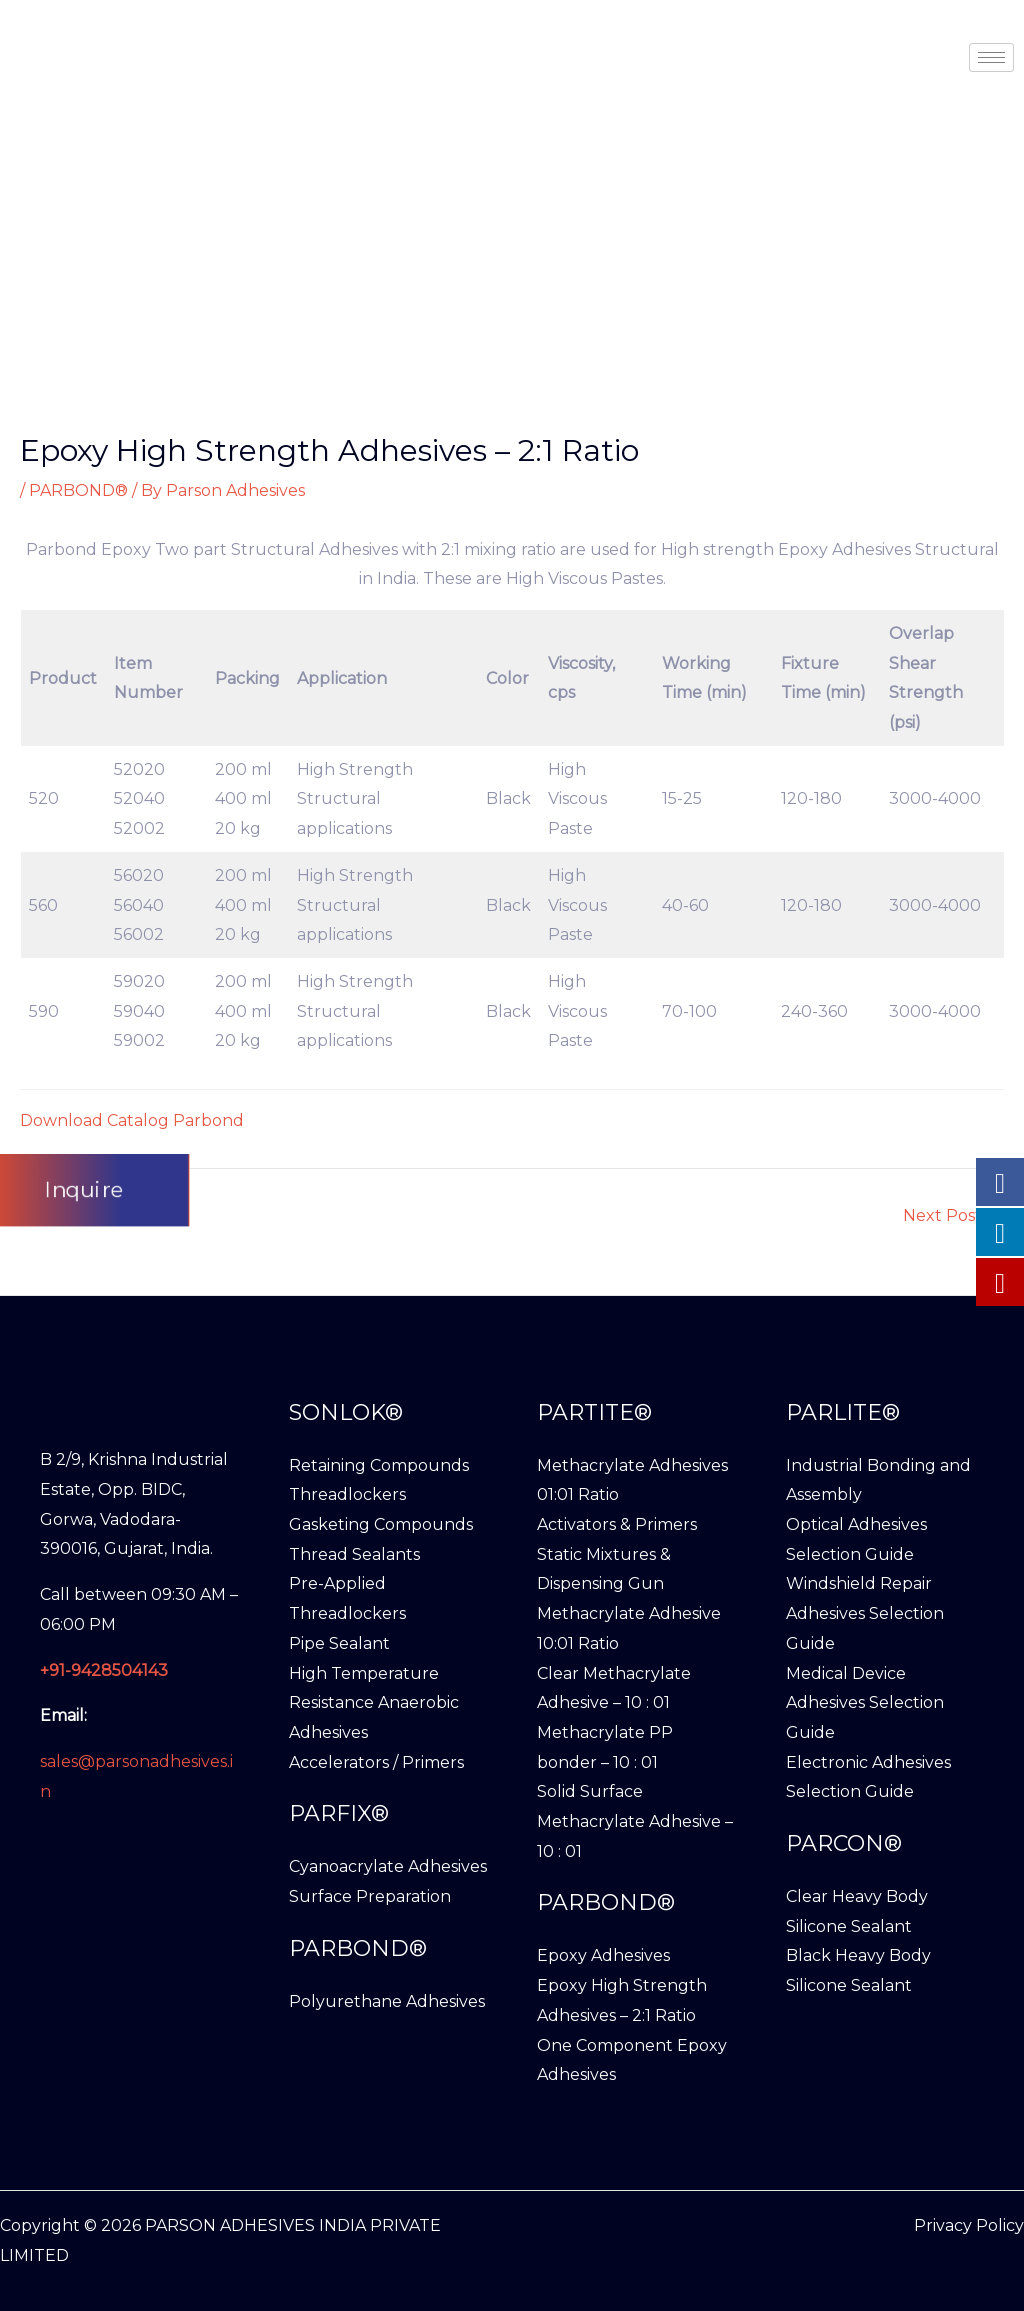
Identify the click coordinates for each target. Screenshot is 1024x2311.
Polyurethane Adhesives (387, 2001)
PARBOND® (78, 490)
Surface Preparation (370, 1896)
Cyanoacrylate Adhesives (388, 1866)
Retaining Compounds (379, 1465)
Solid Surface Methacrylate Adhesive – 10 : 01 (635, 1821)
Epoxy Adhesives (603, 1955)
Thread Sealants (354, 1554)
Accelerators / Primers (376, 1762)
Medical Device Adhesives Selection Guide (865, 1703)
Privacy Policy (969, 2225)
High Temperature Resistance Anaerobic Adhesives (374, 1703)
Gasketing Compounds (381, 1524)
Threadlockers (347, 1494)
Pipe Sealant (339, 1643)
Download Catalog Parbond (132, 1120)
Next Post (952, 1216)
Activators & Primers (617, 1524)
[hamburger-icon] (991, 57)
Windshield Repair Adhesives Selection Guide (865, 1613)
